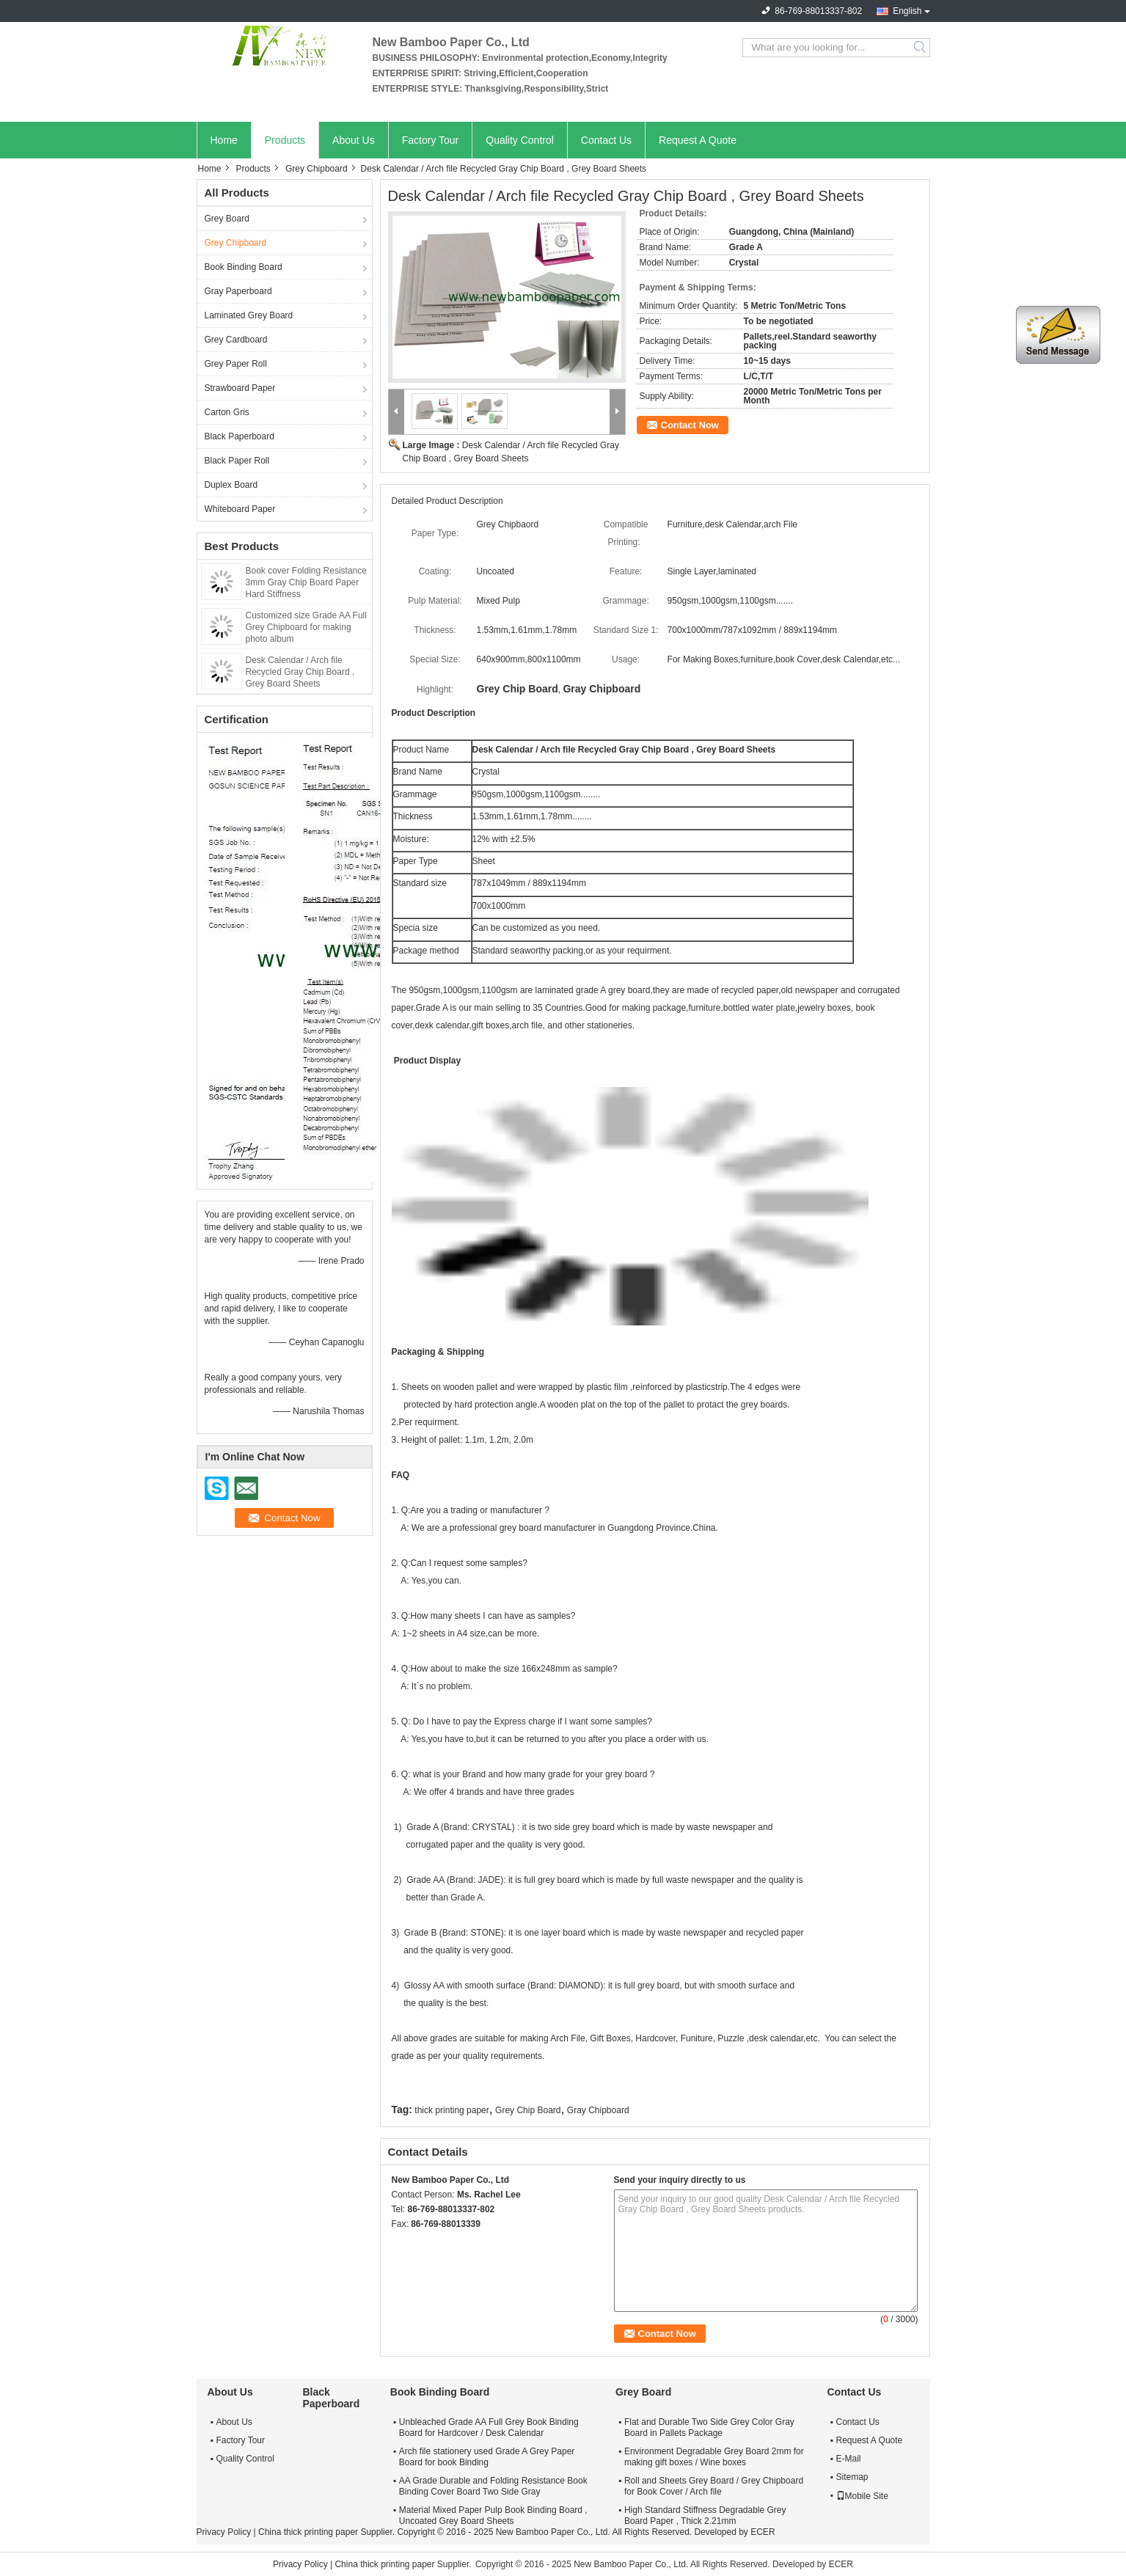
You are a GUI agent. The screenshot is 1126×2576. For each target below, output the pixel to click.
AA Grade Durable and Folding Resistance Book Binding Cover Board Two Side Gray (493, 2486)
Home (224, 140)
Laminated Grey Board (249, 315)
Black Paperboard (239, 436)
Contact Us (606, 140)
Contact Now (690, 425)
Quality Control (520, 140)
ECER (762, 2532)
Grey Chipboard (316, 169)
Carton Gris (227, 412)
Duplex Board (231, 485)
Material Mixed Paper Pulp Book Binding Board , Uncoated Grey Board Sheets (493, 2515)
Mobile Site (862, 2496)
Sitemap (852, 2477)
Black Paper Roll (237, 460)
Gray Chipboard (598, 2110)
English (907, 11)
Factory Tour (430, 140)
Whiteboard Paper (240, 509)
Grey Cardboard (236, 339)
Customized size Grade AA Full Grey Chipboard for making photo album (306, 627)
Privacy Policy (224, 2532)
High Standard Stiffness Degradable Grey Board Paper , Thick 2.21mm (705, 2515)
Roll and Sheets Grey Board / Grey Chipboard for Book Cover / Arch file (713, 2486)
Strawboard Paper (240, 388)
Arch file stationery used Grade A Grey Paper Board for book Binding (486, 2456)
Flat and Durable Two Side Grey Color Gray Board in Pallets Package (709, 2427)
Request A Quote (697, 140)
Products (285, 140)
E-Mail (848, 2459)
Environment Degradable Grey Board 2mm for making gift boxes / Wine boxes (714, 2456)
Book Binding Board (243, 267)
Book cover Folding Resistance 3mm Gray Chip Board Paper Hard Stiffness (306, 582)
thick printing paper (451, 2110)
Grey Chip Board (527, 2110)
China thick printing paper (308, 2532)
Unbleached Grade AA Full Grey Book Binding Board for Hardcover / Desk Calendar (489, 2427)
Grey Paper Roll (236, 364)
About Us (353, 140)
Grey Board (227, 218)
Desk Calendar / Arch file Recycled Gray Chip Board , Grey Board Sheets (300, 672)
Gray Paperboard (238, 291)
